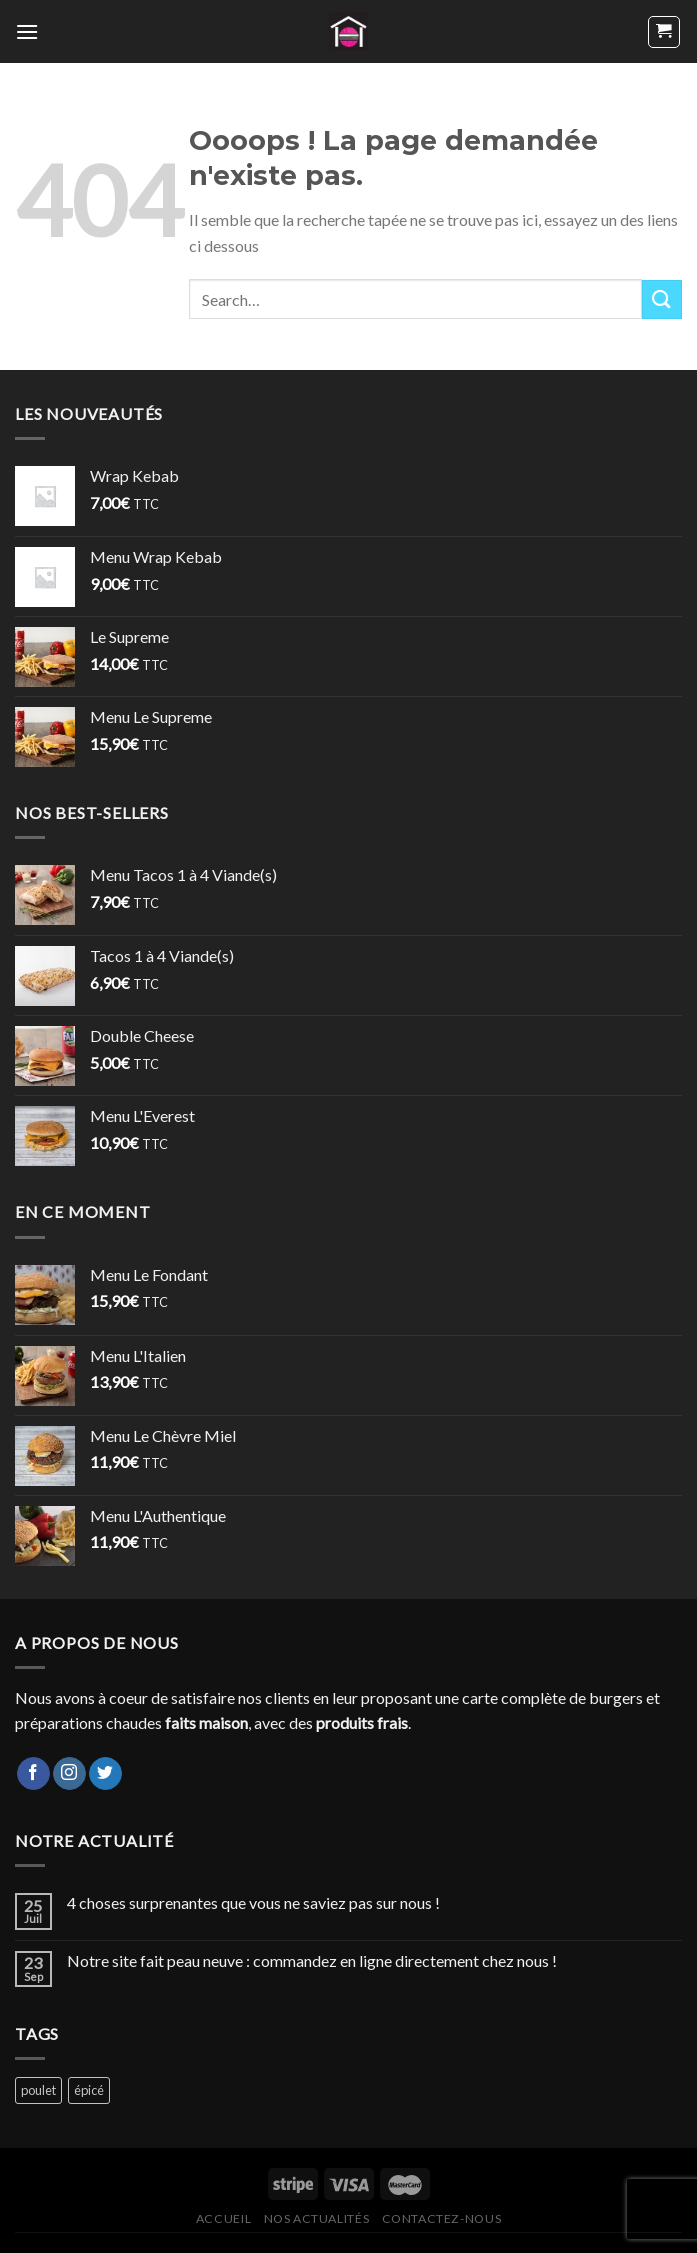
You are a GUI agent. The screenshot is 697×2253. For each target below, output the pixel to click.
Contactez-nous (442, 2218)
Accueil (223, 2218)
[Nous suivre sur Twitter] (105, 1774)
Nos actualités (317, 2218)
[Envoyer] (662, 299)
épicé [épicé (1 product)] (89, 2090)
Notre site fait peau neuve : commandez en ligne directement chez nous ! (312, 1960)
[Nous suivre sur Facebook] (33, 1774)
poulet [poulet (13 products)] (38, 2090)
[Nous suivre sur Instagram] (69, 1774)
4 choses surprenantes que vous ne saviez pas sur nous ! (253, 1902)
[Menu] (27, 31)
